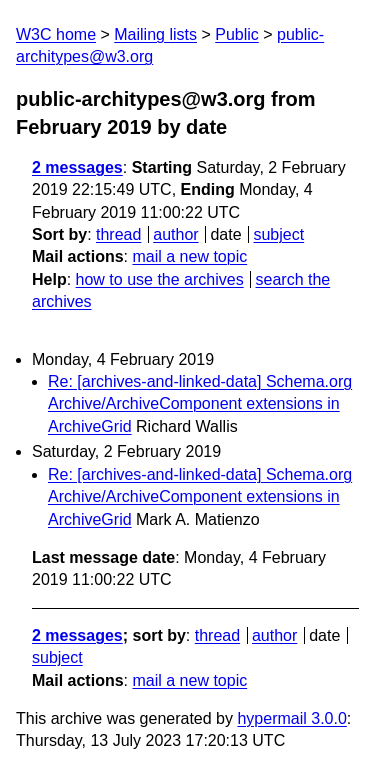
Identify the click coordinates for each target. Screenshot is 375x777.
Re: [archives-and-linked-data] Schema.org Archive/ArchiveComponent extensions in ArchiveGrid (200, 404)
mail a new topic (189, 256)
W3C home (56, 34)
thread (118, 234)
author (175, 234)
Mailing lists (155, 34)
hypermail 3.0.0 (291, 718)
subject (278, 234)
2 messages (77, 167)
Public (237, 34)
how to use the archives (160, 279)
